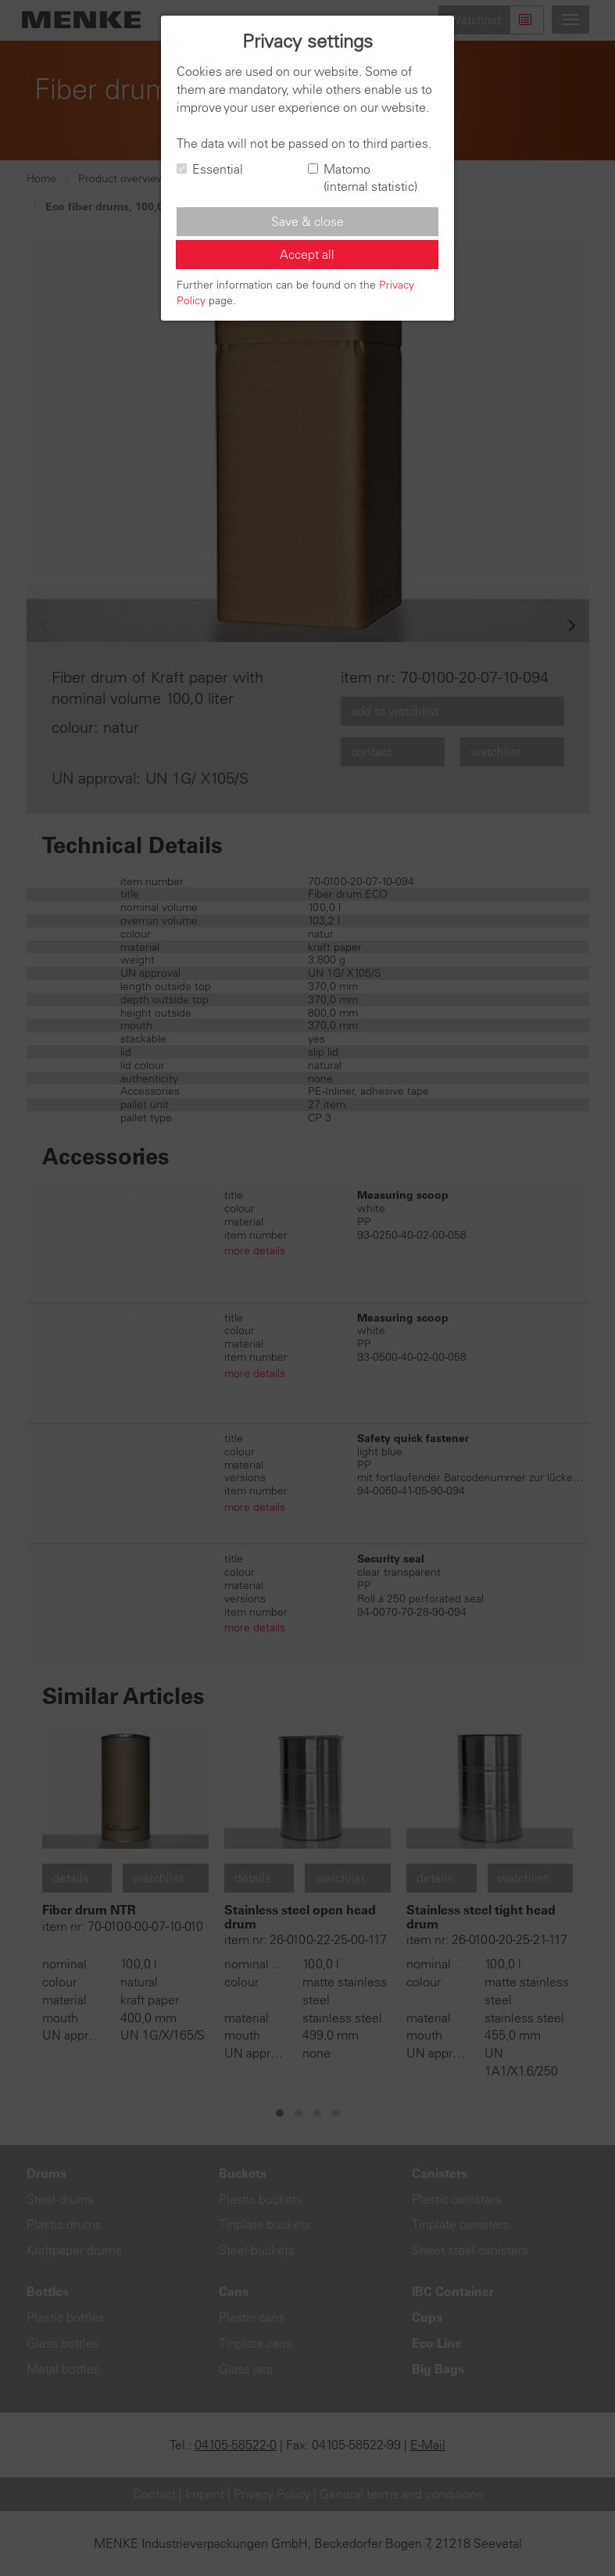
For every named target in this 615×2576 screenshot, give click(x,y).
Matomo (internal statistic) (362, 178)
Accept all (307, 254)
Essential (210, 169)
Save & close (307, 221)
